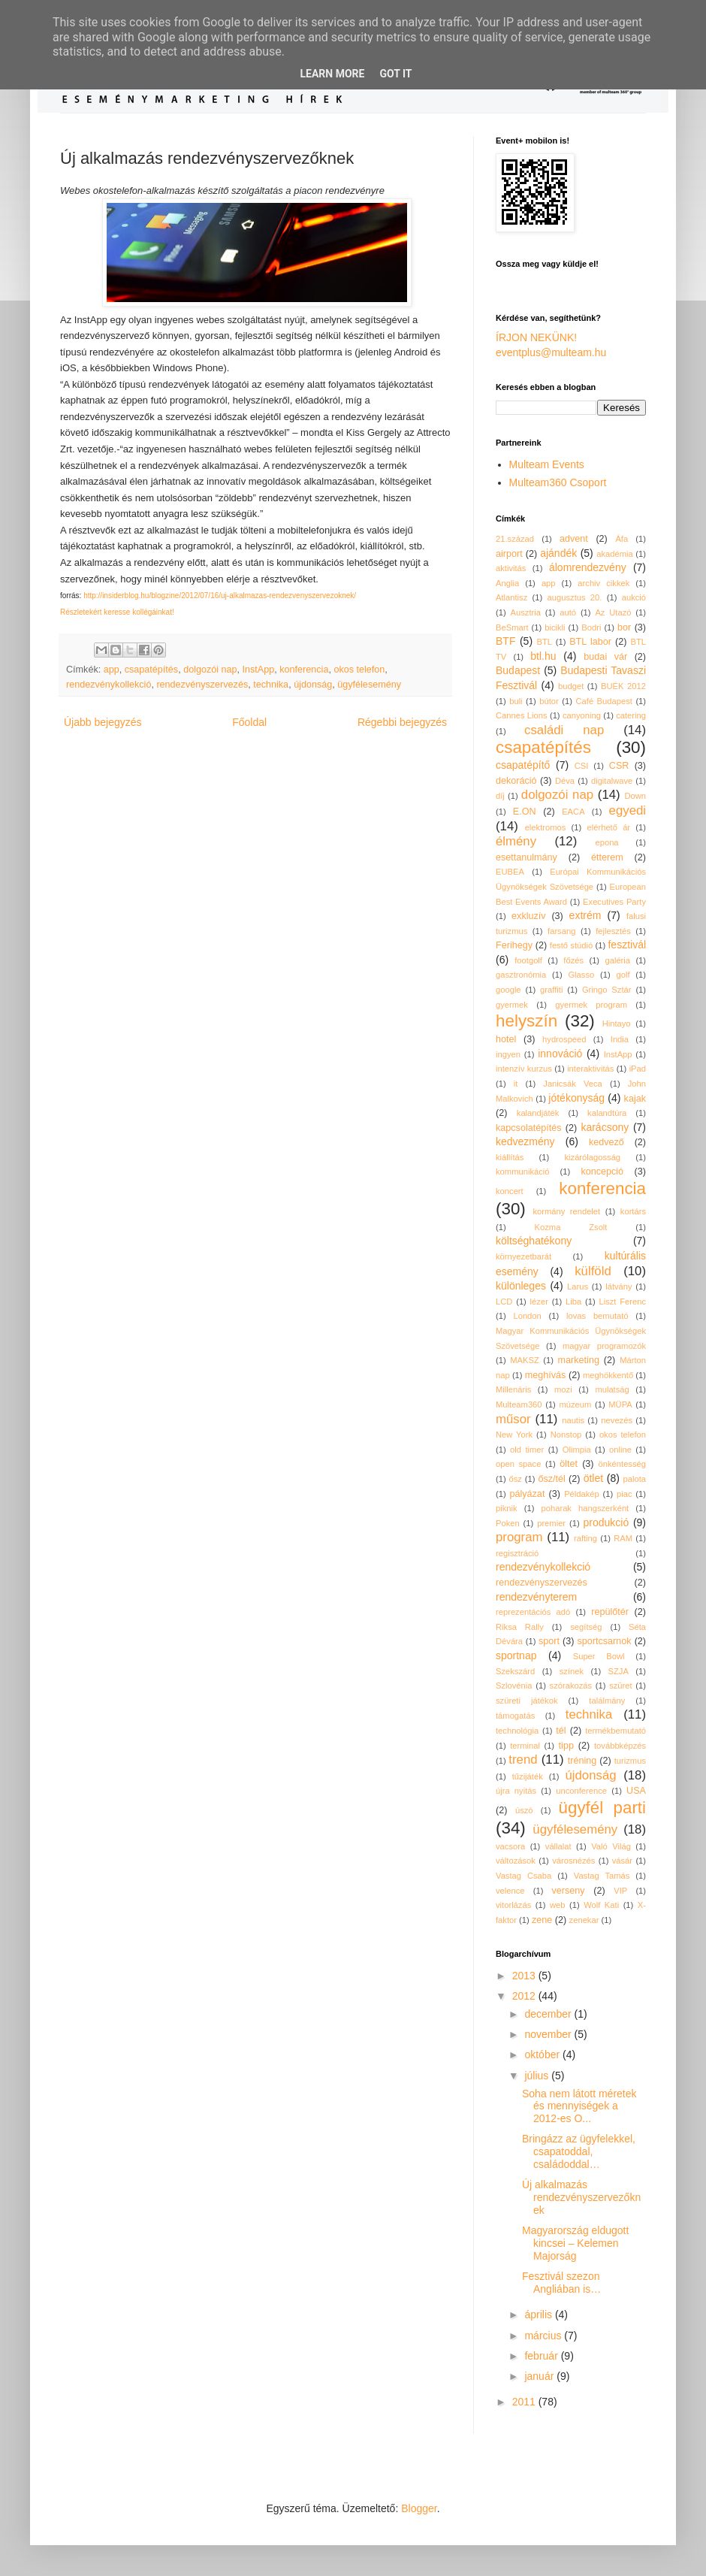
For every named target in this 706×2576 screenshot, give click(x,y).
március (544, 2336)
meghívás (545, 1375)
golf (623, 974)
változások (516, 1860)
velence (510, 1890)
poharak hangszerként (585, 1508)
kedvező (606, 1142)
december (549, 2014)
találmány (607, 1700)
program (519, 1537)
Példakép (581, 1493)
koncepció (602, 1171)
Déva (565, 780)
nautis (573, 1420)
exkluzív (528, 916)
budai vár (605, 657)
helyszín (526, 1020)
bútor (549, 701)
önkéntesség (622, 1463)
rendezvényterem (536, 1597)
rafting (585, 1538)
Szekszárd (515, 1671)
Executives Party (614, 901)
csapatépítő (523, 765)
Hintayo (616, 1023)
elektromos (545, 827)
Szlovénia (514, 1685)
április (539, 2314)
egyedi (627, 810)
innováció (560, 1054)
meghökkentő (608, 1375)
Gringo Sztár (607, 989)
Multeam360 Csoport (558, 482)
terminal (525, 1745)
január (540, 2376)
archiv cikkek (603, 583)
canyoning (582, 715)
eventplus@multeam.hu (551, 352)
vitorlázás (513, 1904)
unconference (581, 1790)
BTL (545, 641)
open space (518, 1463)
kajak (635, 1098)
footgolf (528, 960)
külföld (593, 1271)
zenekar (584, 1919)
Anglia (507, 583)
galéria (617, 960)
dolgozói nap (210, 669)
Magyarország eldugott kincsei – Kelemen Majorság (575, 2243)
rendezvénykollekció (108, 684)
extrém (585, 915)
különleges (521, 1286)
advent (574, 539)
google (508, 989)
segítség (586, 1626)
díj (500, 795)
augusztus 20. (575, 597)
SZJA (618, 1671)
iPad (637, 1068)
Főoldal (249, 722)
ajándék (558, 553)
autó (568, 612)
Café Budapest (603, 701)
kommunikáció (523, 1171)
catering (631, 715)
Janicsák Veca (572, 1083)
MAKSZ (524, 1360)
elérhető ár (609, 827)
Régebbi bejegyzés (402, 722)
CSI (582, 765)
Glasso (581, 974)
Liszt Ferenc (622, 1301)
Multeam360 (519, 1404)
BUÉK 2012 (623, 686)
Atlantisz (511, 597)
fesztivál (627, 945)
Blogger (418, 2508)
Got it (395, 74)
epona (606, 842)
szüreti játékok (526, 1700)
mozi (563, 1389)
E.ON (524, 811)
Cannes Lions (522, 715)
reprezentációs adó (533, 1611)
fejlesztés (613, 931)
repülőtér (610, 1612)
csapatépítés (151, 669)
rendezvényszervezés (202, 684)
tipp (566, 1745)
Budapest (518, 670)
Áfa (621, 538)
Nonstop (566, 1434)
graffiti (551, 989)
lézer (539, 1301)
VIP (620, 1890)
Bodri (591, 627)
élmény (516, 841)
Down (635, 795)
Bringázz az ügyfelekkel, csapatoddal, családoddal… (578, 2151)
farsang (561, 931)
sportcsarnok (605, 1641)
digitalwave (611, 780)
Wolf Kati (601, 1904)
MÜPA (620, 1404)
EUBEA (510, 871)
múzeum (575, 1404)
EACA (573, 811)
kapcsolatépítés (529, 1128)
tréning (582, 1760)
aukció (634, 597)
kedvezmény (525, 1141)
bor (624, 627)
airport (509, 554)
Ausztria (526, 612)
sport (549, 1641)
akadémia (614, 553)
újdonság (313, 684)
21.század (515, 538)
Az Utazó (613, 612)
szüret (620, 1685)
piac (624, 1493)
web (558, 1904)
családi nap (564, 730)
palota (634, 1478)
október (543, 2054)
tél (561, 1730)
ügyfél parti (603, 1807)
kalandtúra (606, 1112)
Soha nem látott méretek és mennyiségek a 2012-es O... (579, 2106)
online (620, 1449)
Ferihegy (514, 945)
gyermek (512, 1004)
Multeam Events (546, 464)
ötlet (593, 1478)
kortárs (633, 1211)
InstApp (259, 669)
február (542, 2356)
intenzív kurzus (524, 1068)
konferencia (303, 669)
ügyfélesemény (369, 684)
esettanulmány (526, 857)
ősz (515, 1478)
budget (571, 686)
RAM (623, 1538)
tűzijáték (527, 1776)
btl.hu (543, 656)
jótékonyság (576, 1098)
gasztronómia (521, 974)
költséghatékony (534, 1241)
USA (636, 1790)
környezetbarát (523, 1256)
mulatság (612, 1389)
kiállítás (509, 1157)
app (111, 669)
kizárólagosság (592, 1157)
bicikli (555, 627)
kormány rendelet (566, 1211)
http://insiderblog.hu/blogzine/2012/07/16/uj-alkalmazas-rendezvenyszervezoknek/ (219, 595)
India (620, 1039)
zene (542, 1920)
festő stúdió (571, 945)
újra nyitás (516, 1790)
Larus (577, 1286)
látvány (618, 1286)
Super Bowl (599, 1656)
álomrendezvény (587, 567)
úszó (524, 1810)
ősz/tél (551, 1479)
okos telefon (359, 669)
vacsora (510, 1846)
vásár (622, 1860)
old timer (527, 1449)
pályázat (527, 1494)
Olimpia (577, 1449)
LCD (504, 1301)
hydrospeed (564, 1039)
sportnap (516, 1655)
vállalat (558, 1846)
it (516, 1083)
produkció (606, 1522)
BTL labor (590, 641)
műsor (513, 1419)
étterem (607, 857)
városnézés (573, 1860)
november (549, 2034)
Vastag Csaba (523, 1875)
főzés (573, 960)
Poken (508, 1523)
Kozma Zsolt (571, 1227)
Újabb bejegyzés (103, 722)
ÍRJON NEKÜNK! (536, 337)
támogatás (515, 1715)
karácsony (605, 1127)
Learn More (332, 74)
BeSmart (512, 627)
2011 (525, 2402)
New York (514, 1434)
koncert (509, 1191)
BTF (505, 641)
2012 (525, 1996)
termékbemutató (615, 1730)
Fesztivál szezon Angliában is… (561, 2282)
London (527, 1315)
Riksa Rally (520, 1626)
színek (572, 1671)
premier (551, 1523)
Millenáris (513, 1389)
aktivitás (511, 568)
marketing (578, 1360)
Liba (573, 1301)
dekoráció (516, 781)
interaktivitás (590, 1068)
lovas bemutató (597, 1315)
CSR (619, 765)
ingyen (508, 1054)
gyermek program (591, 1004)
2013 (525, 1976)
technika (270, 684)
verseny (568, 1890)
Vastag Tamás (602, 1875)
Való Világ (611, 1846)
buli (515, 701)
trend (522, 1759)
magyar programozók (604, 1345)
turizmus (630, 1760)
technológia (517, 1730)
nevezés (616, 1420)
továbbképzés (620, 1745)
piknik (506, 1508)
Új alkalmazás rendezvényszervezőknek (581, 2197)
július (537, 2076)
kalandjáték (538, 1112)
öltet (569, 1464)
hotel (506, 1039)
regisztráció (517, 1553)
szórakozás (571, 1685)
